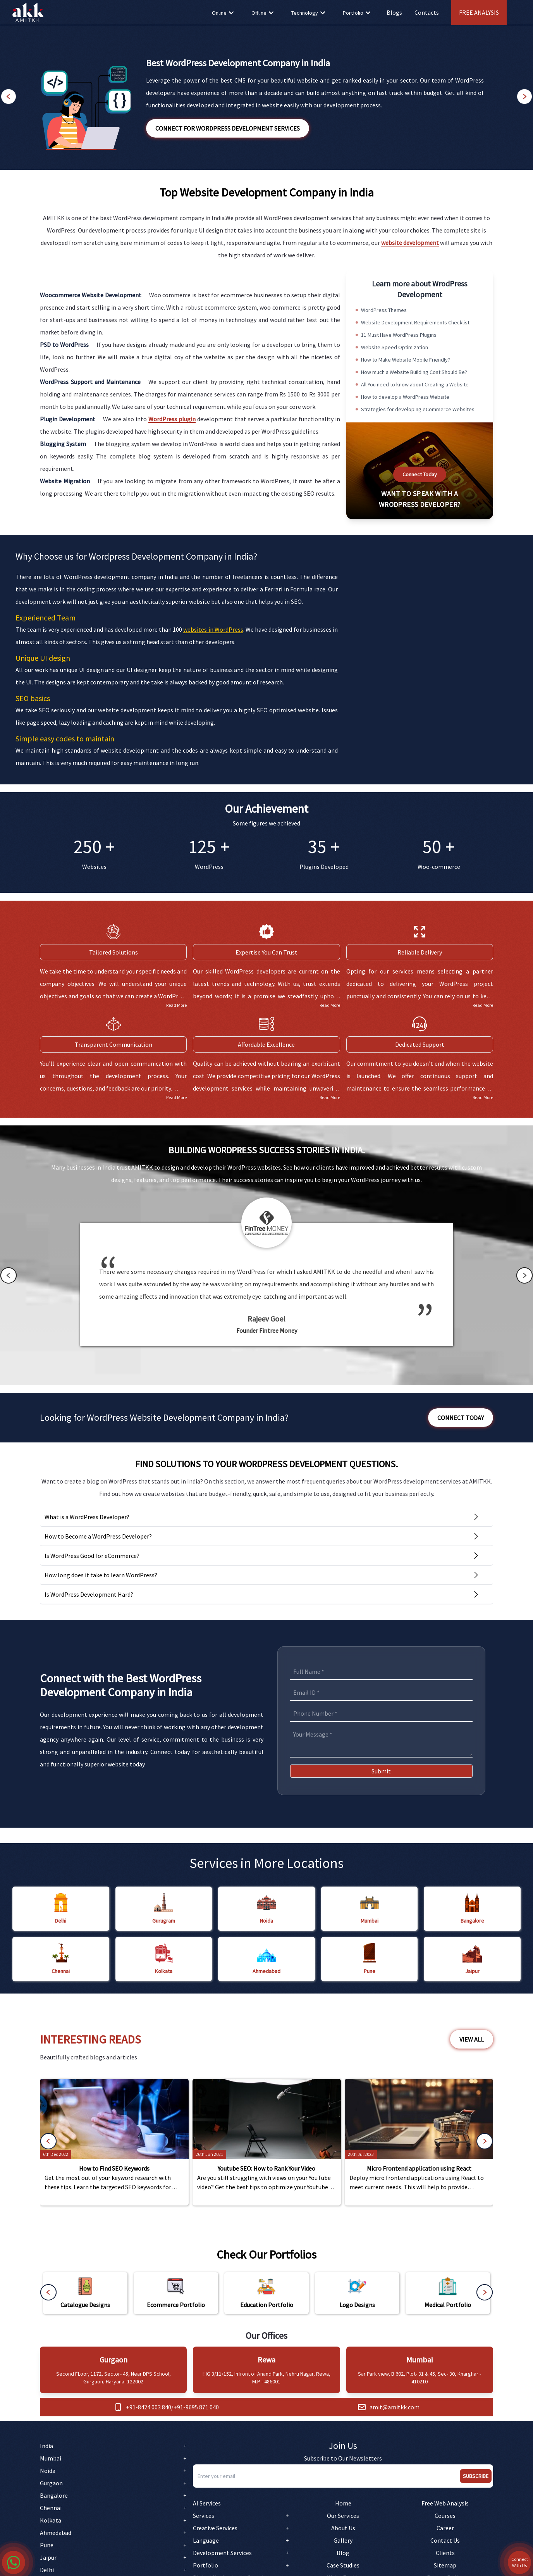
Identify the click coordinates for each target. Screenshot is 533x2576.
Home (343, 2503)
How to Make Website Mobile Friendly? (405, 359)
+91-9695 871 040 (196, 2407)
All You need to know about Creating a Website (415, 384)
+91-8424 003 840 (148, 2407)
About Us (343, 2528)
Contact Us (445, 2540)
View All (471, 2039)
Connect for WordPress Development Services (227, 128)
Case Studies (343, 2565)
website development (410, 242)
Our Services (343, 2515)
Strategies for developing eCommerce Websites (418, 409)
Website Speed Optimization (394, 347)
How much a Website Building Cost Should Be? (414, 372)
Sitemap (445, 2565)
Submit (381, 1771)
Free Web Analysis (445, 2503)
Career (445, 2528)
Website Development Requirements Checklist (415, 322)
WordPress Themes (384, 310)
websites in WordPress (213, 629)
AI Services (207, 2503)
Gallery (343, 2540)
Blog (343, 2553)
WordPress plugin (172, 419)
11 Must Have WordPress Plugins (399, 334)
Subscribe (475, 2476)
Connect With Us (519, 2562)
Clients (445, 2553)
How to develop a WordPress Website (405, 396)
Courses (445, 2515)
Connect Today (419, 474)
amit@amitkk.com (395, 2407)
